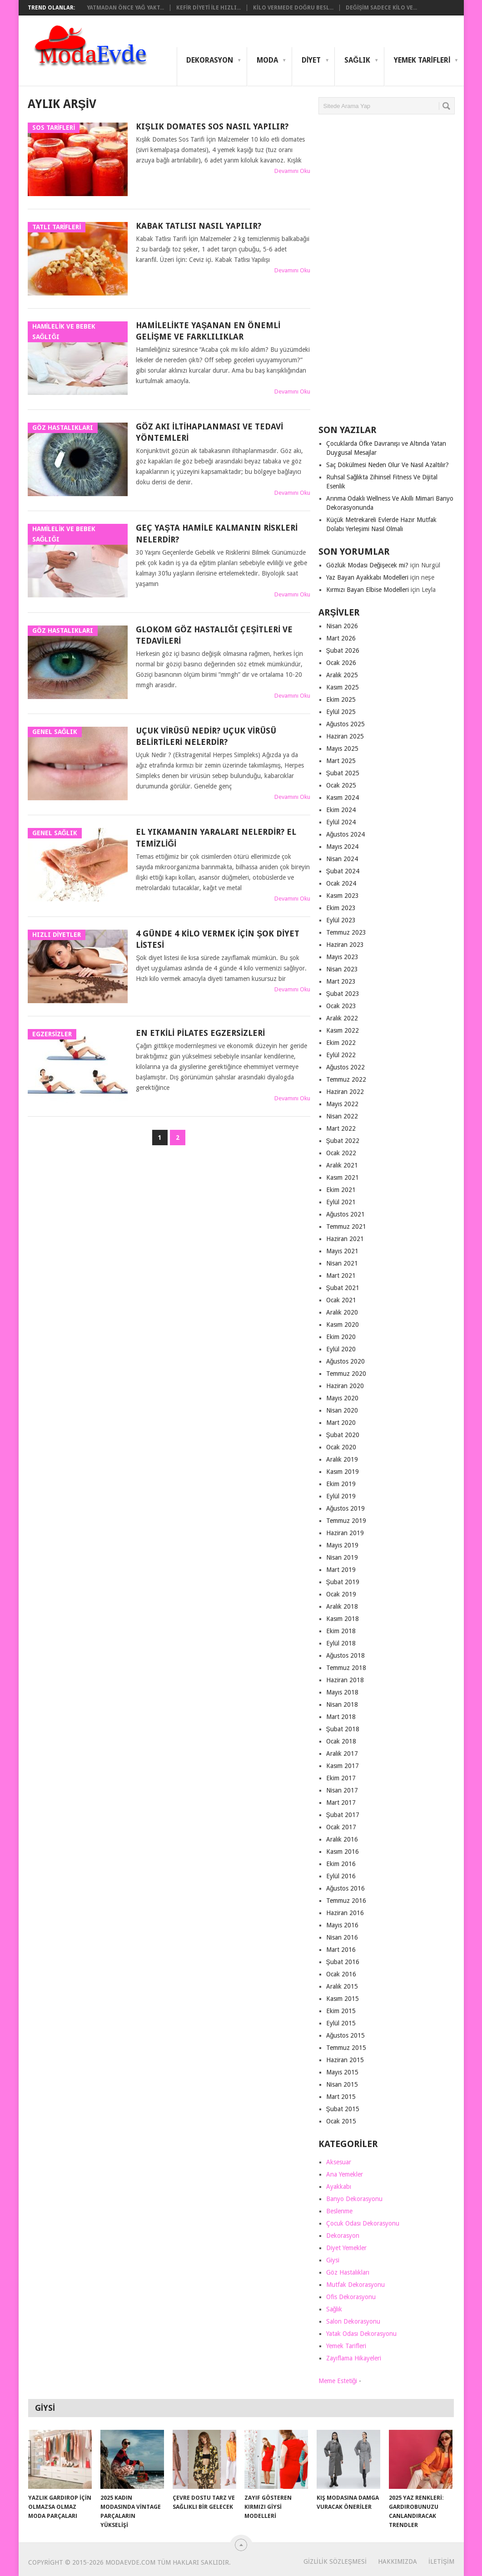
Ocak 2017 (341, 1827)
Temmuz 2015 (346, 2047)
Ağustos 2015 (345, 2035)
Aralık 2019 (342, 1459)
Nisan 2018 (342, 1704)
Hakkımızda (397, 2561)
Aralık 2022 (342, 1018)
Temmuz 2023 (346, 932)
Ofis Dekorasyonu (351, 2296)
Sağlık (357, 60)
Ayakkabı (338, 2186)
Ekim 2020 (341, 1336)
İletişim (441, 2561)
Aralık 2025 (342, 675)
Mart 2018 (341, 1716)
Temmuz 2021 (346, 1226)
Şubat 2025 (342, 773)
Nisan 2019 (342, 1557)
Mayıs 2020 (342, 1398)
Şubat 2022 (342, 1140)
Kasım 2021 (342, 1177)
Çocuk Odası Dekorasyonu (362, 2223)
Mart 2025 (341, 760)
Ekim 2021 (341, 1189)
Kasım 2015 (342, 1998)
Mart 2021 (341, 1275)
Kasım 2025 (342, 687)
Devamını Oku (292, 170)
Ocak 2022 (341, 1153)
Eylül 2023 (341, 920)
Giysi (332, 2260)
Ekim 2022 (341, 1042)
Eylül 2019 (341, 1496)
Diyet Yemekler (346, 2247)
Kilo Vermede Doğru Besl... (293, 8)
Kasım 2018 (342, 1618)
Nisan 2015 (342, 2084)
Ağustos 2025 (345, 724)
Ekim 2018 (341, 1631)
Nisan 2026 (342, 626)
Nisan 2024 (342, 858)
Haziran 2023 (345, 944)
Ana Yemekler (344, 2174)
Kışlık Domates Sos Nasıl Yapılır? (212, 126)
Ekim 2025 (341, 699)
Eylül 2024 (341, 822)
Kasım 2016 (342, 1851)
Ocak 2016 (341, 1974)
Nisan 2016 (342, 1937)
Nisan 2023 (342, 969)
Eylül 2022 (341, 1055)
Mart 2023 (341, 981)
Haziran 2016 (345, 1912)
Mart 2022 (341, 1128)
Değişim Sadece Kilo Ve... (381, 8)
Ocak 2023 (341, 1006)
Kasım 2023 (342, 895)
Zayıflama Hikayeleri (353, 2358)
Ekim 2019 (341, 1483)
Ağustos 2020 (345, 1361)
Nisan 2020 (342, 1410)
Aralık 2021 (342, 1165)
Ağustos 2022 (345, 1067)
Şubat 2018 (342, 1729)
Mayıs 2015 (342, 2072)
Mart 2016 (341, 1949)
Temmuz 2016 (346, 1900)
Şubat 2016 (342, 1961)
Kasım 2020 (342, 1324)
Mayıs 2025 (342, 748)
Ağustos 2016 (345, 1888)
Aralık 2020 (342, 1312)
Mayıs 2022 (342, 1104)
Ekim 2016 (341, 1863)
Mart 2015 (341, 2096)
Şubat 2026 (342, 650)
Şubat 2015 (342, 2109)
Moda (267, 60)
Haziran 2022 (345, 1091)
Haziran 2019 (345, 1533)
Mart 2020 (341, 1422)
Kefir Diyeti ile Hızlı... (208, 8)
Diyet (311, 60)
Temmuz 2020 (346, 1373)
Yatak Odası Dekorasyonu (361, 2333)
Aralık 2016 (342, 1839)
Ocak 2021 (341, 1300)
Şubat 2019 (342, 1582)
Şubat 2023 (342, 993)
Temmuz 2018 (346, 1667)
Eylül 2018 (341, 1643)
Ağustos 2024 (345, 834)
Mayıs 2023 (342, 956)
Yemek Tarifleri (422, 60)
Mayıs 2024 (342, 846)
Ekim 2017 (341, 1778)
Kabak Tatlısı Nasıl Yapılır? (198, 226)
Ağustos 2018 (345, 1655)
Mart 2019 (341, 1569)
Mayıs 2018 (342, 1692)
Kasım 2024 (342, 797)
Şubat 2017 (342, 1814)
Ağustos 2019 (345, 1508)
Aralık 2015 (342, 1986)
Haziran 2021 (345, 1238)
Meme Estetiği (338, 2380)
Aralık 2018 (342, 1606)
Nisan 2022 (342, 1116)
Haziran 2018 (345, 1680)
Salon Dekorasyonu (353, 2321)
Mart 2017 (341, 1802)
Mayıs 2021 (342, 1251)
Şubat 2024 (342, 871)
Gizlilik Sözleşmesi (335, 2561)
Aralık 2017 (342, 1753)
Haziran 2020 (345, 1385)
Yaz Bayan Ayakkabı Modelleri (367, 577)
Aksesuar (338, 2162)
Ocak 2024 (341, 883)
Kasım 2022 (342, 1030)
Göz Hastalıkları (347, 2272)
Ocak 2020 (341, 1447)
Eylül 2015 (341, 2023)
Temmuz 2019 (346, 1520)
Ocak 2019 (341, 1594)
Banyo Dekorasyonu (354, 2198)
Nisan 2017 (342, 1790)
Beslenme (339, 2211)
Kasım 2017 (342, 1765)
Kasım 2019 (342, 1471)
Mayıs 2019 (342, 1545)
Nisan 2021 (342, 1263)
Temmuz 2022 (346, 1079)
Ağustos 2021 (345, 1214)
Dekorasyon (209, 60)
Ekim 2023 (341, 907)
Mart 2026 (341, 638)
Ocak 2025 (341, 785)
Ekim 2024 (341, 809)
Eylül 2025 (341, 711)
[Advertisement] (386, 273)
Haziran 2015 (345, 2060)
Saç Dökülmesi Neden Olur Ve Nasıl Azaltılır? (387, 464)
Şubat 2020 (342, 1434)
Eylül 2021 (341, 1202)
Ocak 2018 (341, 1741)
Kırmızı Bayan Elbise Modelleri (367, 589)
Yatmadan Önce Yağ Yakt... (125, 8)
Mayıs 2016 (342, 1925)
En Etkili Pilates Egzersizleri (200, 1033)
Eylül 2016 (341, 1876)
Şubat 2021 (342, 1287)
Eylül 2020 (341, 1349)
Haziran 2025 (345, 736)
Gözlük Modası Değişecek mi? (367, 565)
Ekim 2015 (341, 2011)
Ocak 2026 (341, 662)
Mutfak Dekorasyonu (355, 2284)
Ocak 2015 (341, 2121)
